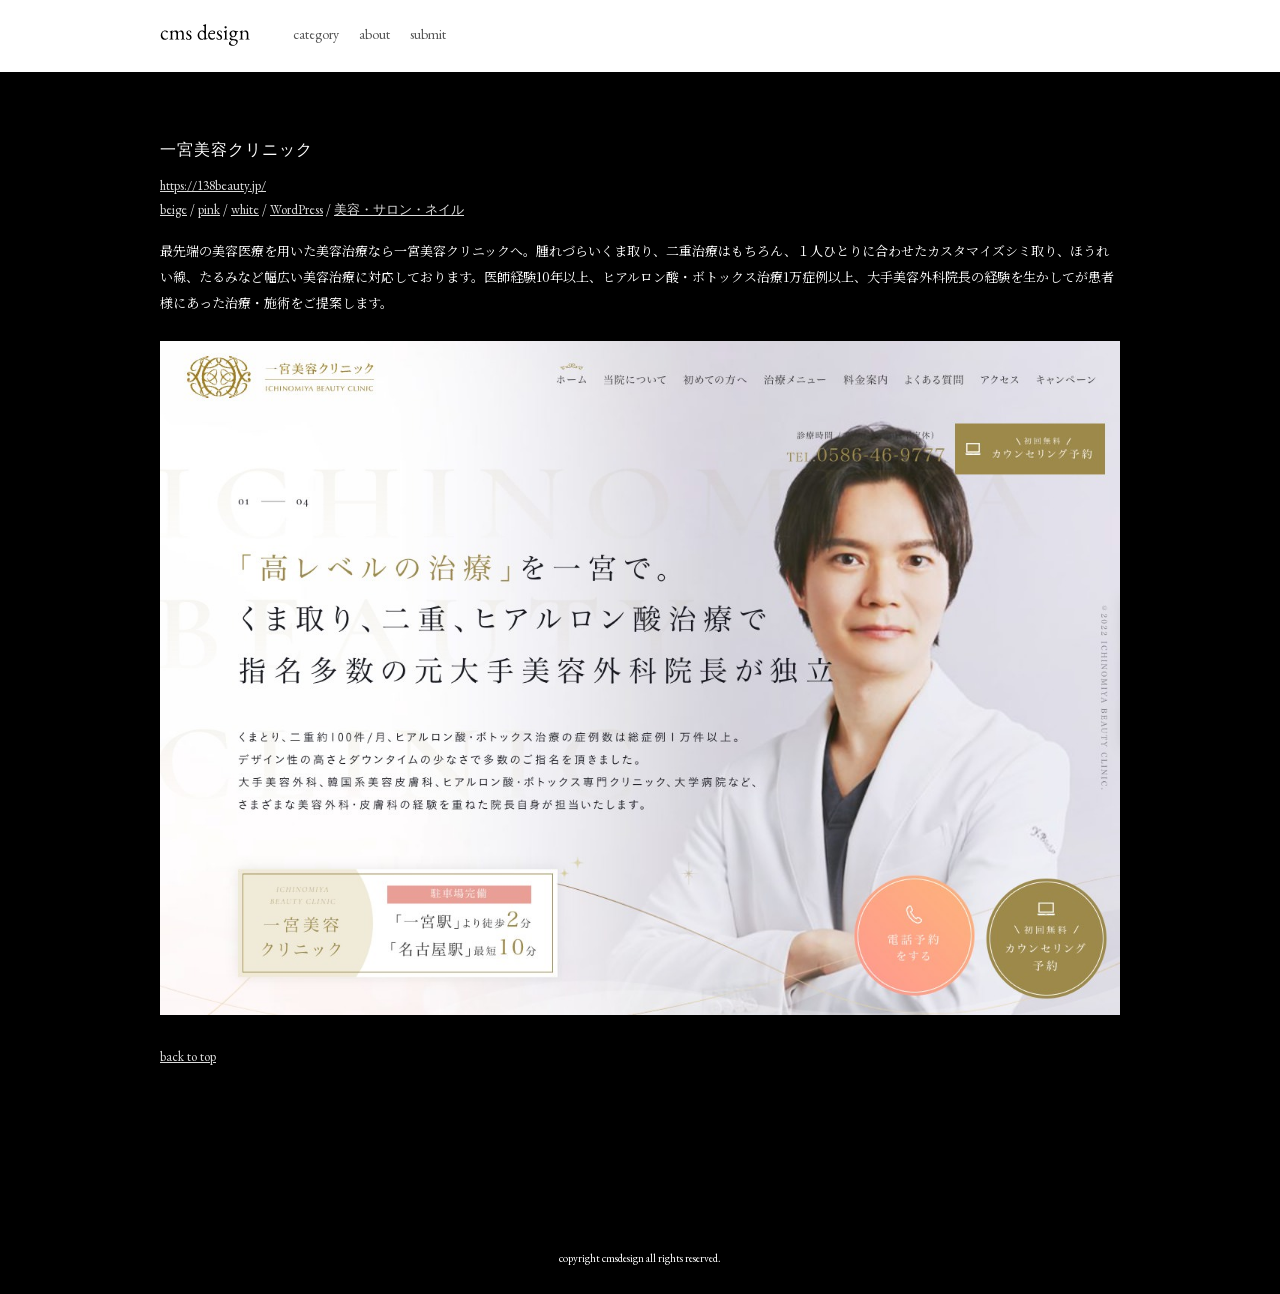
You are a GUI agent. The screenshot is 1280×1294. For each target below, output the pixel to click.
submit (428, 34)
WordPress (296, 209)
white (245, 209)
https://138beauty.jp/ (213, 185)
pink (209, 209)
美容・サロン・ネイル (399, 209)
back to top (188, 1056)
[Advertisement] (640, 1153)
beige (173, 209)
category (316, 34)
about (374, 34)
